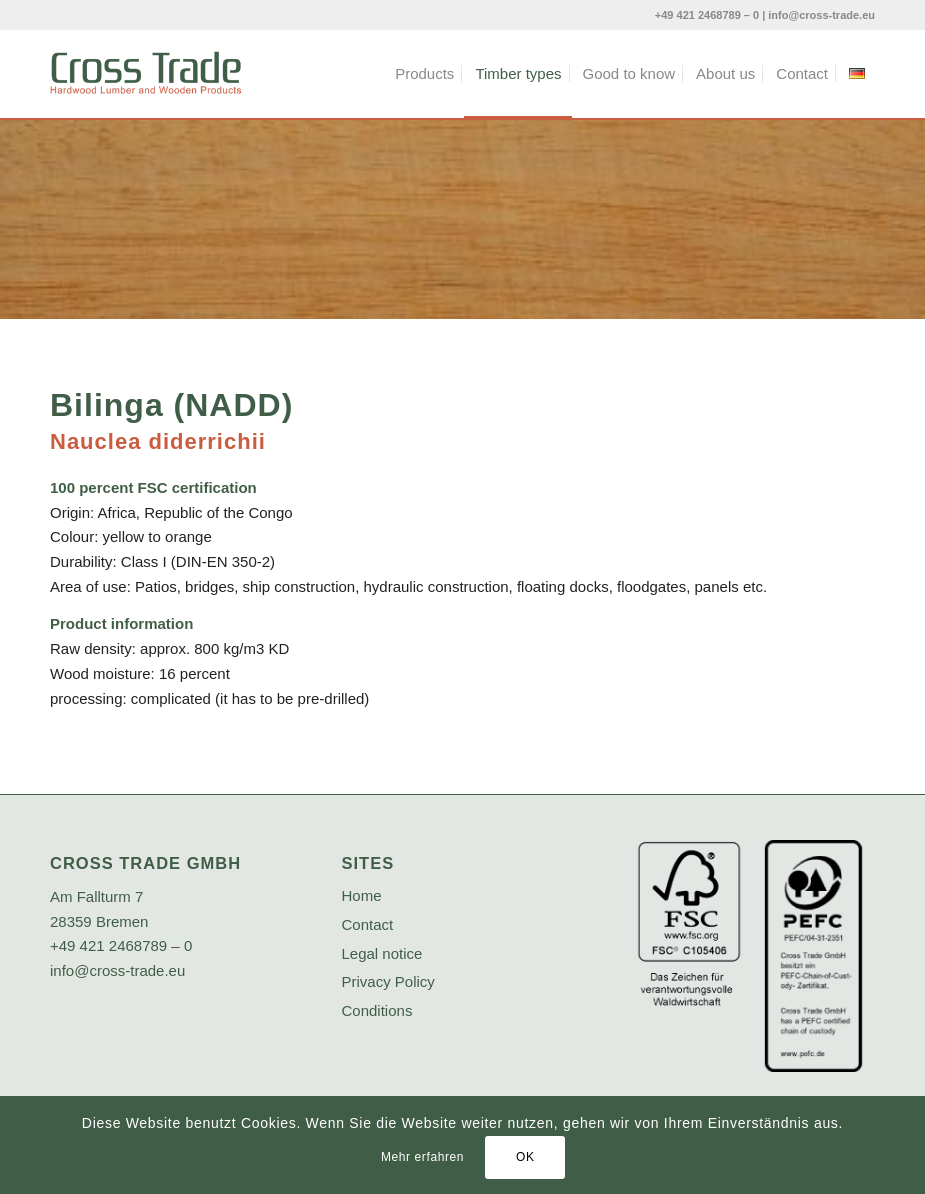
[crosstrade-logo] (146, 74)
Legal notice (382, 953)
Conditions (377, 1010)
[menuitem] (424, 74)
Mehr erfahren (422, 1157)
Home (362, 895)
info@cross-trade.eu (821, 15)
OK (525, 1157)
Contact (368, 924)
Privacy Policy (388, 981)
